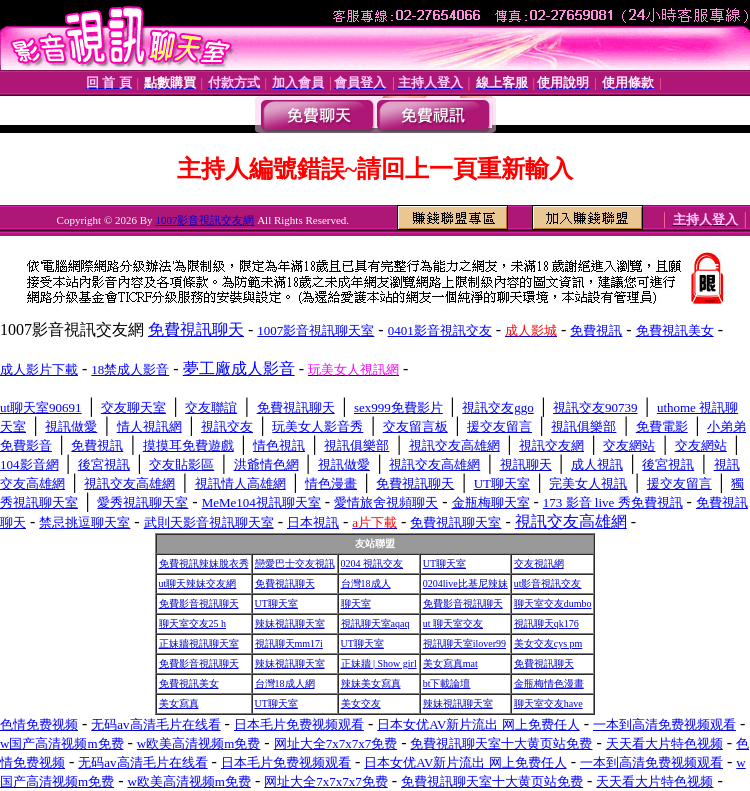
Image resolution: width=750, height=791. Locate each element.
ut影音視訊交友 (548, 583)
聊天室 (356, 603)
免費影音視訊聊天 (199, 603)
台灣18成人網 (285, 683)
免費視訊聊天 (285, 583)
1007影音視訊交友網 (204, 220)
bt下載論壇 (447, 683)
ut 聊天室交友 (453, 623)
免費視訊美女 (189, 683)
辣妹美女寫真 (371, 683)
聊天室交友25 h (193, 623)
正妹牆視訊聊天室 (199, 643)
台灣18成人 (366, 583)
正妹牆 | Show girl (379, 663)
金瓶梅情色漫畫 (549, 683)
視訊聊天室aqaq (375, 623)
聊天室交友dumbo (553, 603)
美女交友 (361, 703)
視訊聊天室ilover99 (464, 643)
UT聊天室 (444, 563)
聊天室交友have (548, 703)
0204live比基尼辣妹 (465, 583)
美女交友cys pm (548, 643)
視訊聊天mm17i (289, 643)
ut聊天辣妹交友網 (198, 583)
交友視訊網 (539, 563)
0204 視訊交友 (372, 563)
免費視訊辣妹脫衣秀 (204, 563)
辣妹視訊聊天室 (290, 623)
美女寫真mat (450, 663)
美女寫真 (179, 703)
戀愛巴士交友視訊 (295, 563)
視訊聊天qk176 (546, 623)
